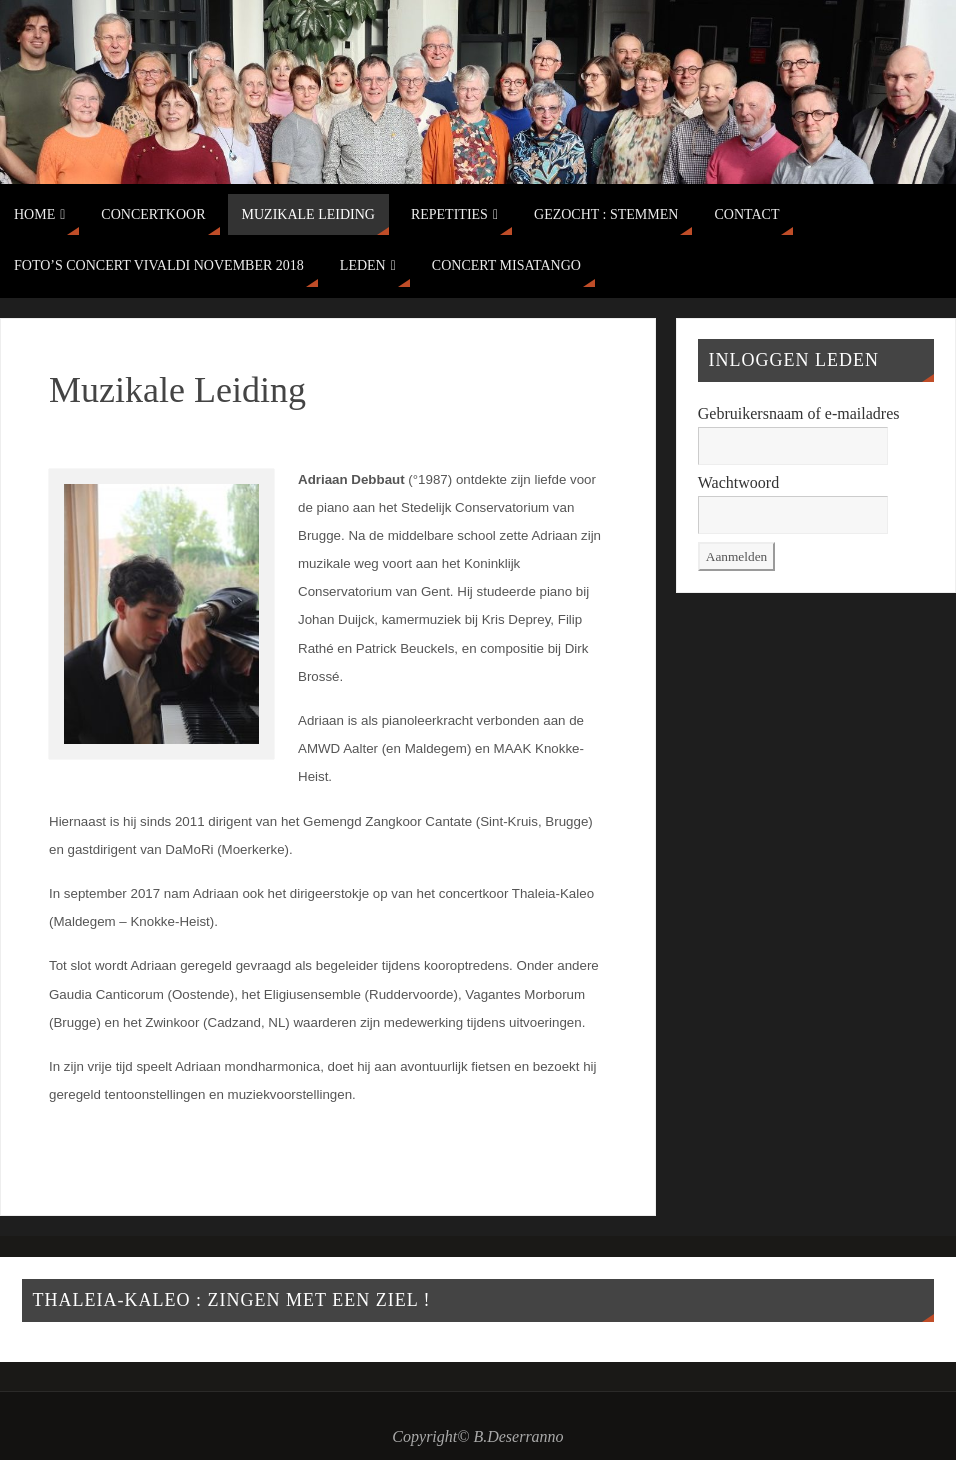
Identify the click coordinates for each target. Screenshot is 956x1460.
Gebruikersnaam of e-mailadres (799, 413)
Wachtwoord (738, 482)
